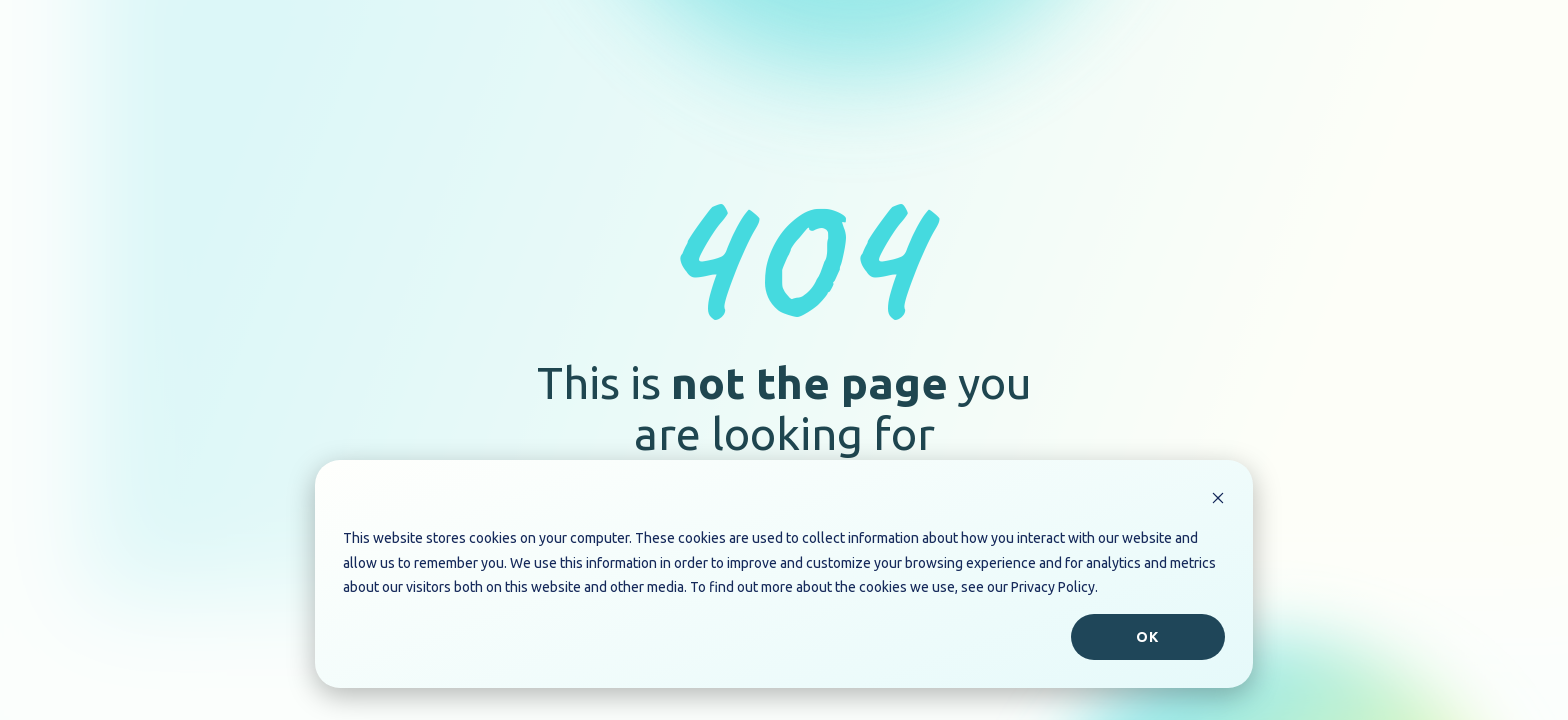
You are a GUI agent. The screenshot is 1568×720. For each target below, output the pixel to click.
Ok (1147, 637)
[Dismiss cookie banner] (1218, 500)
